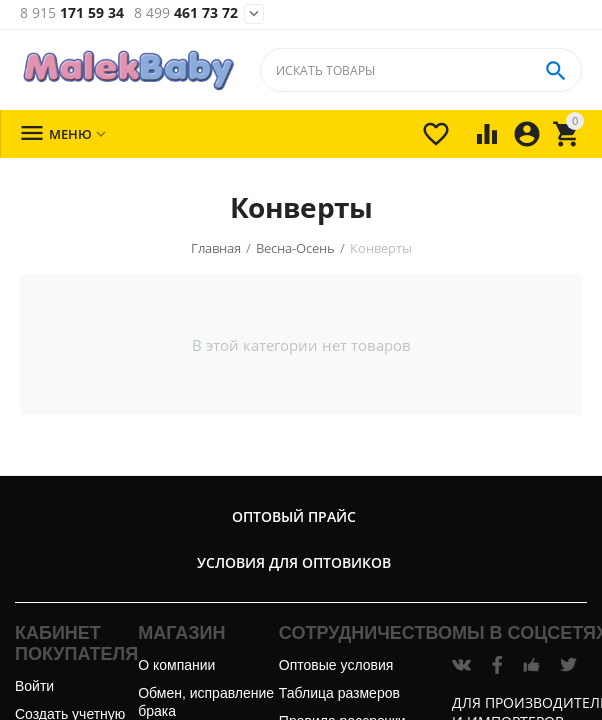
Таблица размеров (339, 693)
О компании (176, 665)
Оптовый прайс (294, 516)
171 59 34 (72, 13)
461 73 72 (186, 13)
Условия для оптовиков (294, 562)
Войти (34, 686)
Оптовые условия (336, 665)
